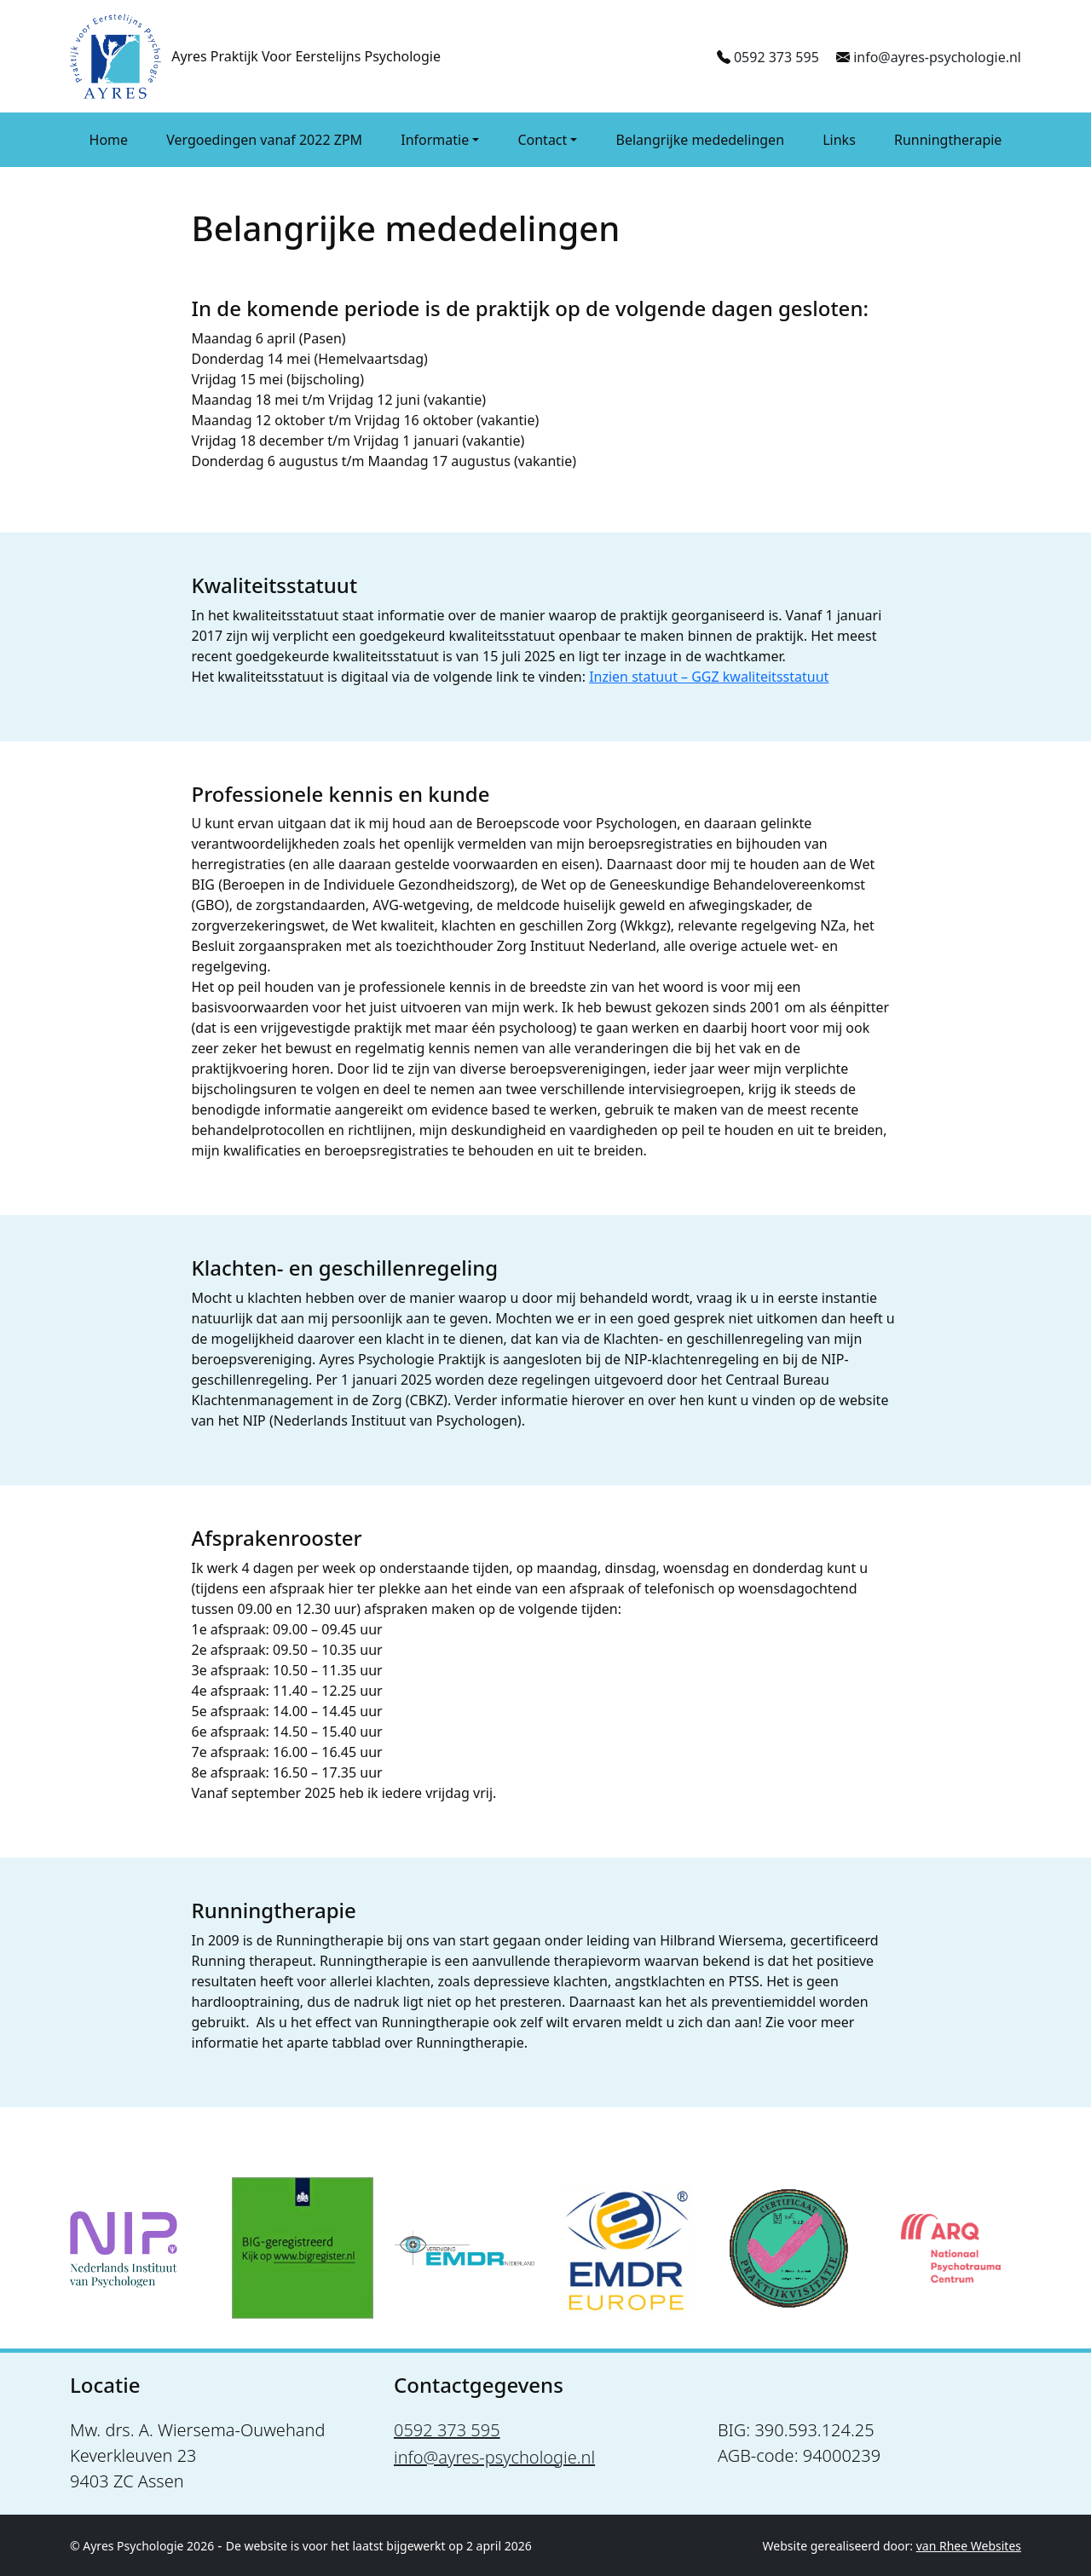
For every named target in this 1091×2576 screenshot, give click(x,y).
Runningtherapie (948, 139)
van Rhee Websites (968, 2546)
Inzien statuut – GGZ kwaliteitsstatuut (708, 676)
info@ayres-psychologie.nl (937, 57)
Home (109, 139)
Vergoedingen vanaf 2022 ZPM (264, 139)
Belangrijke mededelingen (700, 139)
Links (839, 139)
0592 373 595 (776, 57)
